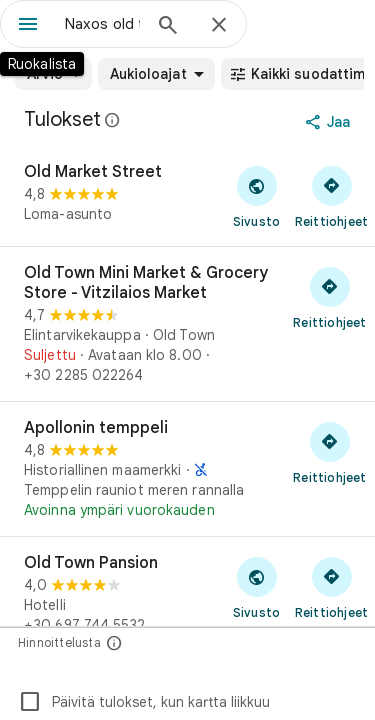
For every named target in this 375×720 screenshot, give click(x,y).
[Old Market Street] (187, 196)
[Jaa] (329, 122)
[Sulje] (219, 26)
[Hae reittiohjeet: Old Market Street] (331, 196)
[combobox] (102, 24)
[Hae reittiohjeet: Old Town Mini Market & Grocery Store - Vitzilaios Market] (330, 297)
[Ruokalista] (28, 26)
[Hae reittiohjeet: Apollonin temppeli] (330, 452)
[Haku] (168, 27)
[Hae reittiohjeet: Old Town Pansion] (331, 587)
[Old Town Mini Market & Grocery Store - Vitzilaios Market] (187, 324)
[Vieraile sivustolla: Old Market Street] (256, 196)
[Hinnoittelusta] (114, 642)
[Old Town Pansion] (187, 607)
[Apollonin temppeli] (187, 469)
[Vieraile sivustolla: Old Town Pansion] (256, 587)
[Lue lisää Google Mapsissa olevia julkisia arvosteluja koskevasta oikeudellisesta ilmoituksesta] (113, 120)
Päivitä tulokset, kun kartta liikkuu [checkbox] (144, 702)
